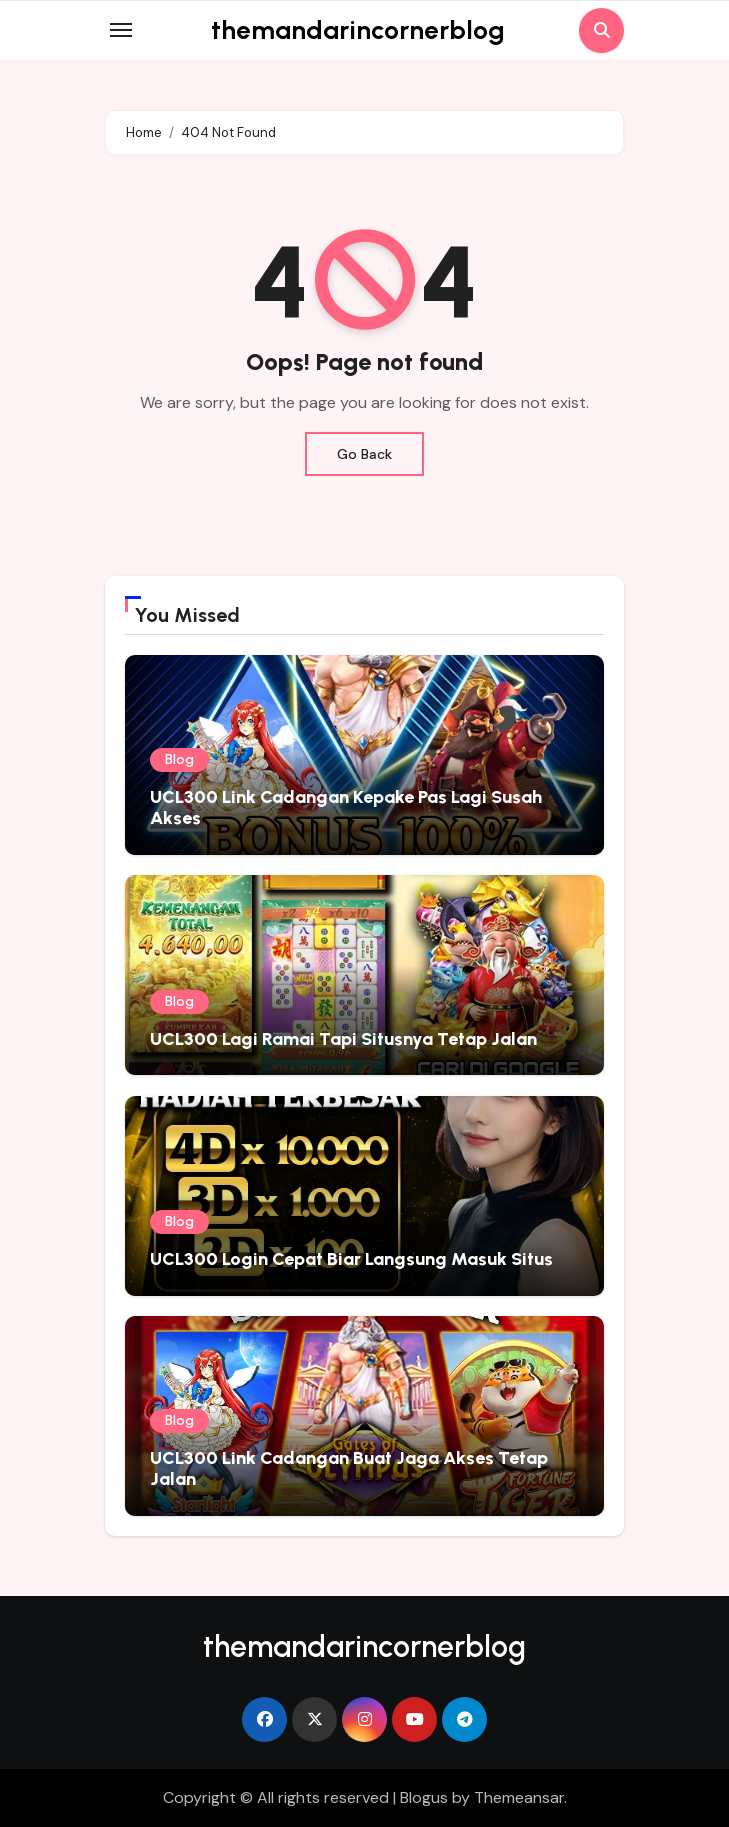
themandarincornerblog (358, 30)
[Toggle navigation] (121, 30)
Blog (179, 759)
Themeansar (519, 1797)
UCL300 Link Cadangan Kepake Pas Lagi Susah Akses (346, 808)
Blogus (424, 1797)
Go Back (364, 454)
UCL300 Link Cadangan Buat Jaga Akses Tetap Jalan (349, 1469)
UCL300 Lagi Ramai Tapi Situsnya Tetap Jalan (343, 1039)
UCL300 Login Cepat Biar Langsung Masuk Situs (351, 1259)
